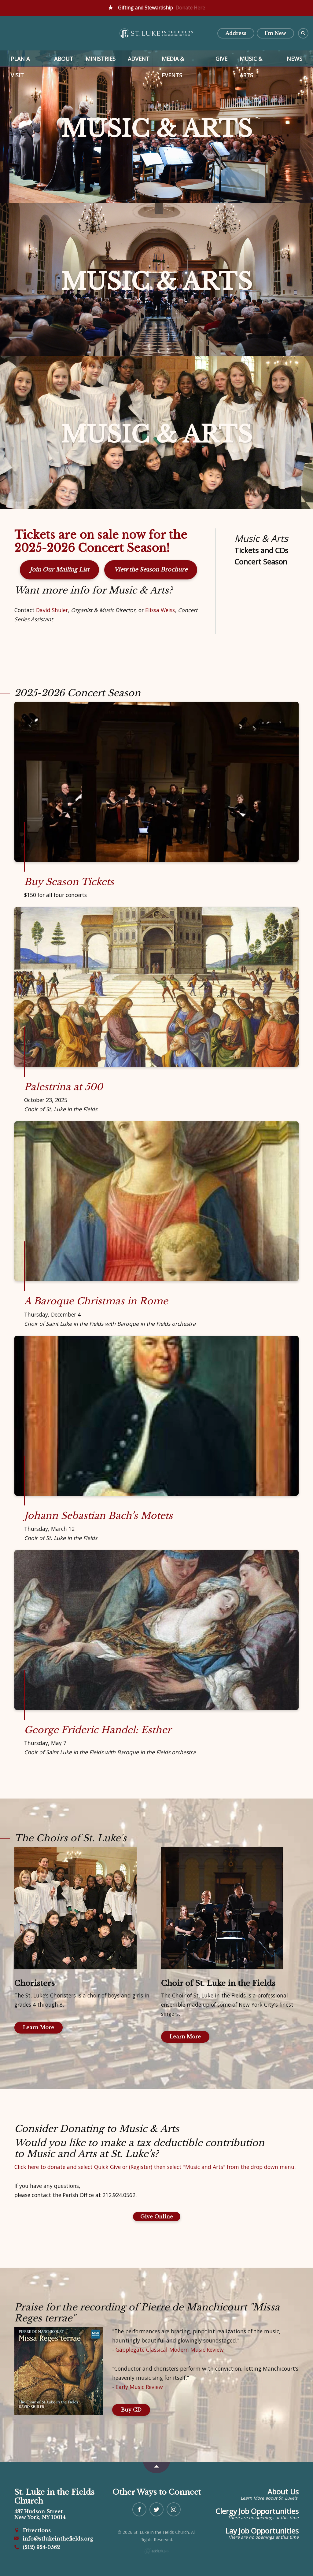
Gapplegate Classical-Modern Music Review (170, 2349)
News (294, 58)
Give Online (156, 2217)
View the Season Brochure (150, 569)
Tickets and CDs (261, 550)
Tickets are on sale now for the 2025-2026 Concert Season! (100, 541)
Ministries (101, 58)
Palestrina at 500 (63, 1087)
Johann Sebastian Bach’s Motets (98, 1515)
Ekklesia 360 (156, 2551)
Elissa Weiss (160, 610)
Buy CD (131, 2410)
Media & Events (173, 61)
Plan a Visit (20, 61)
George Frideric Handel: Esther (97, 1730)
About (63, 58)
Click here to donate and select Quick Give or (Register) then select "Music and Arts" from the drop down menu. (155, 2166)
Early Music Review (139, 2386)
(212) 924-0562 (37, 2547)
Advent (138, 58)
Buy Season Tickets (69, 881)
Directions (32, 2530)
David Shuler (52, 610)
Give (221, 58)
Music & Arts (251, 61)
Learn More (38, 2027)
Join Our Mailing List (59, 569)
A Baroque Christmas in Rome (96, 1301)
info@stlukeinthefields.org (53, 2539)
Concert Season (260, 562)
